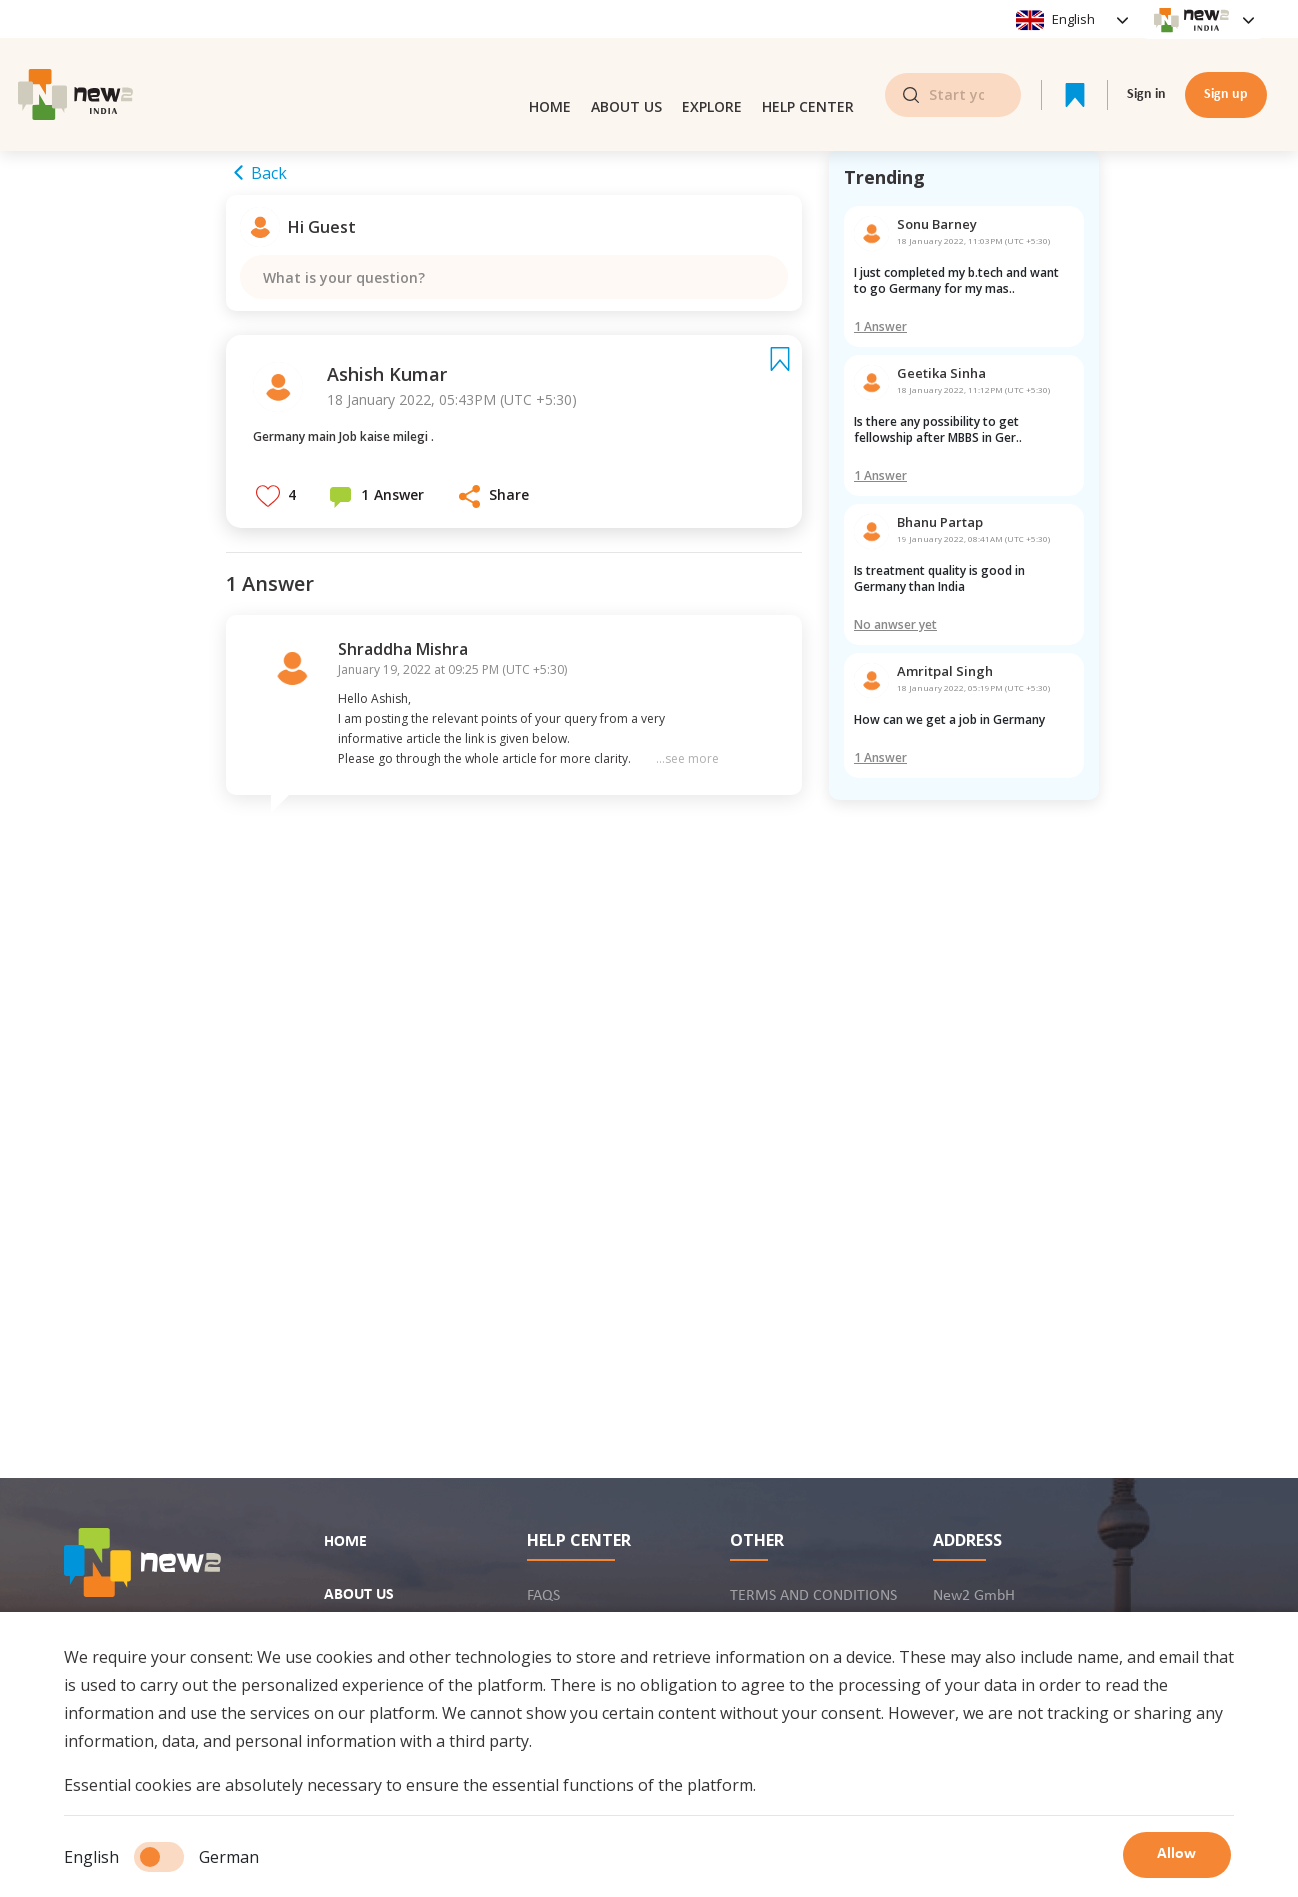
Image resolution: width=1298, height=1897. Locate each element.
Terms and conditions (813, 1596)
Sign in (1146, 68)
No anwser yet (895, 624)
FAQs (543, 1596)
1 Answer (880, 326)
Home (550, 68)
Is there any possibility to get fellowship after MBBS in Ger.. (938, 430)
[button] (276, 515)
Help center (808, 68)
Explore (712, 68)
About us (626, 68)
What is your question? (353, 285)
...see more (687, 778)
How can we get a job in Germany (951, 720)
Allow (1180, 1856)
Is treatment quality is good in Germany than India (941, 579)
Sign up (1226, 68)
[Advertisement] (964, 1108)
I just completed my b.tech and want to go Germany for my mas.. (958, 281)
